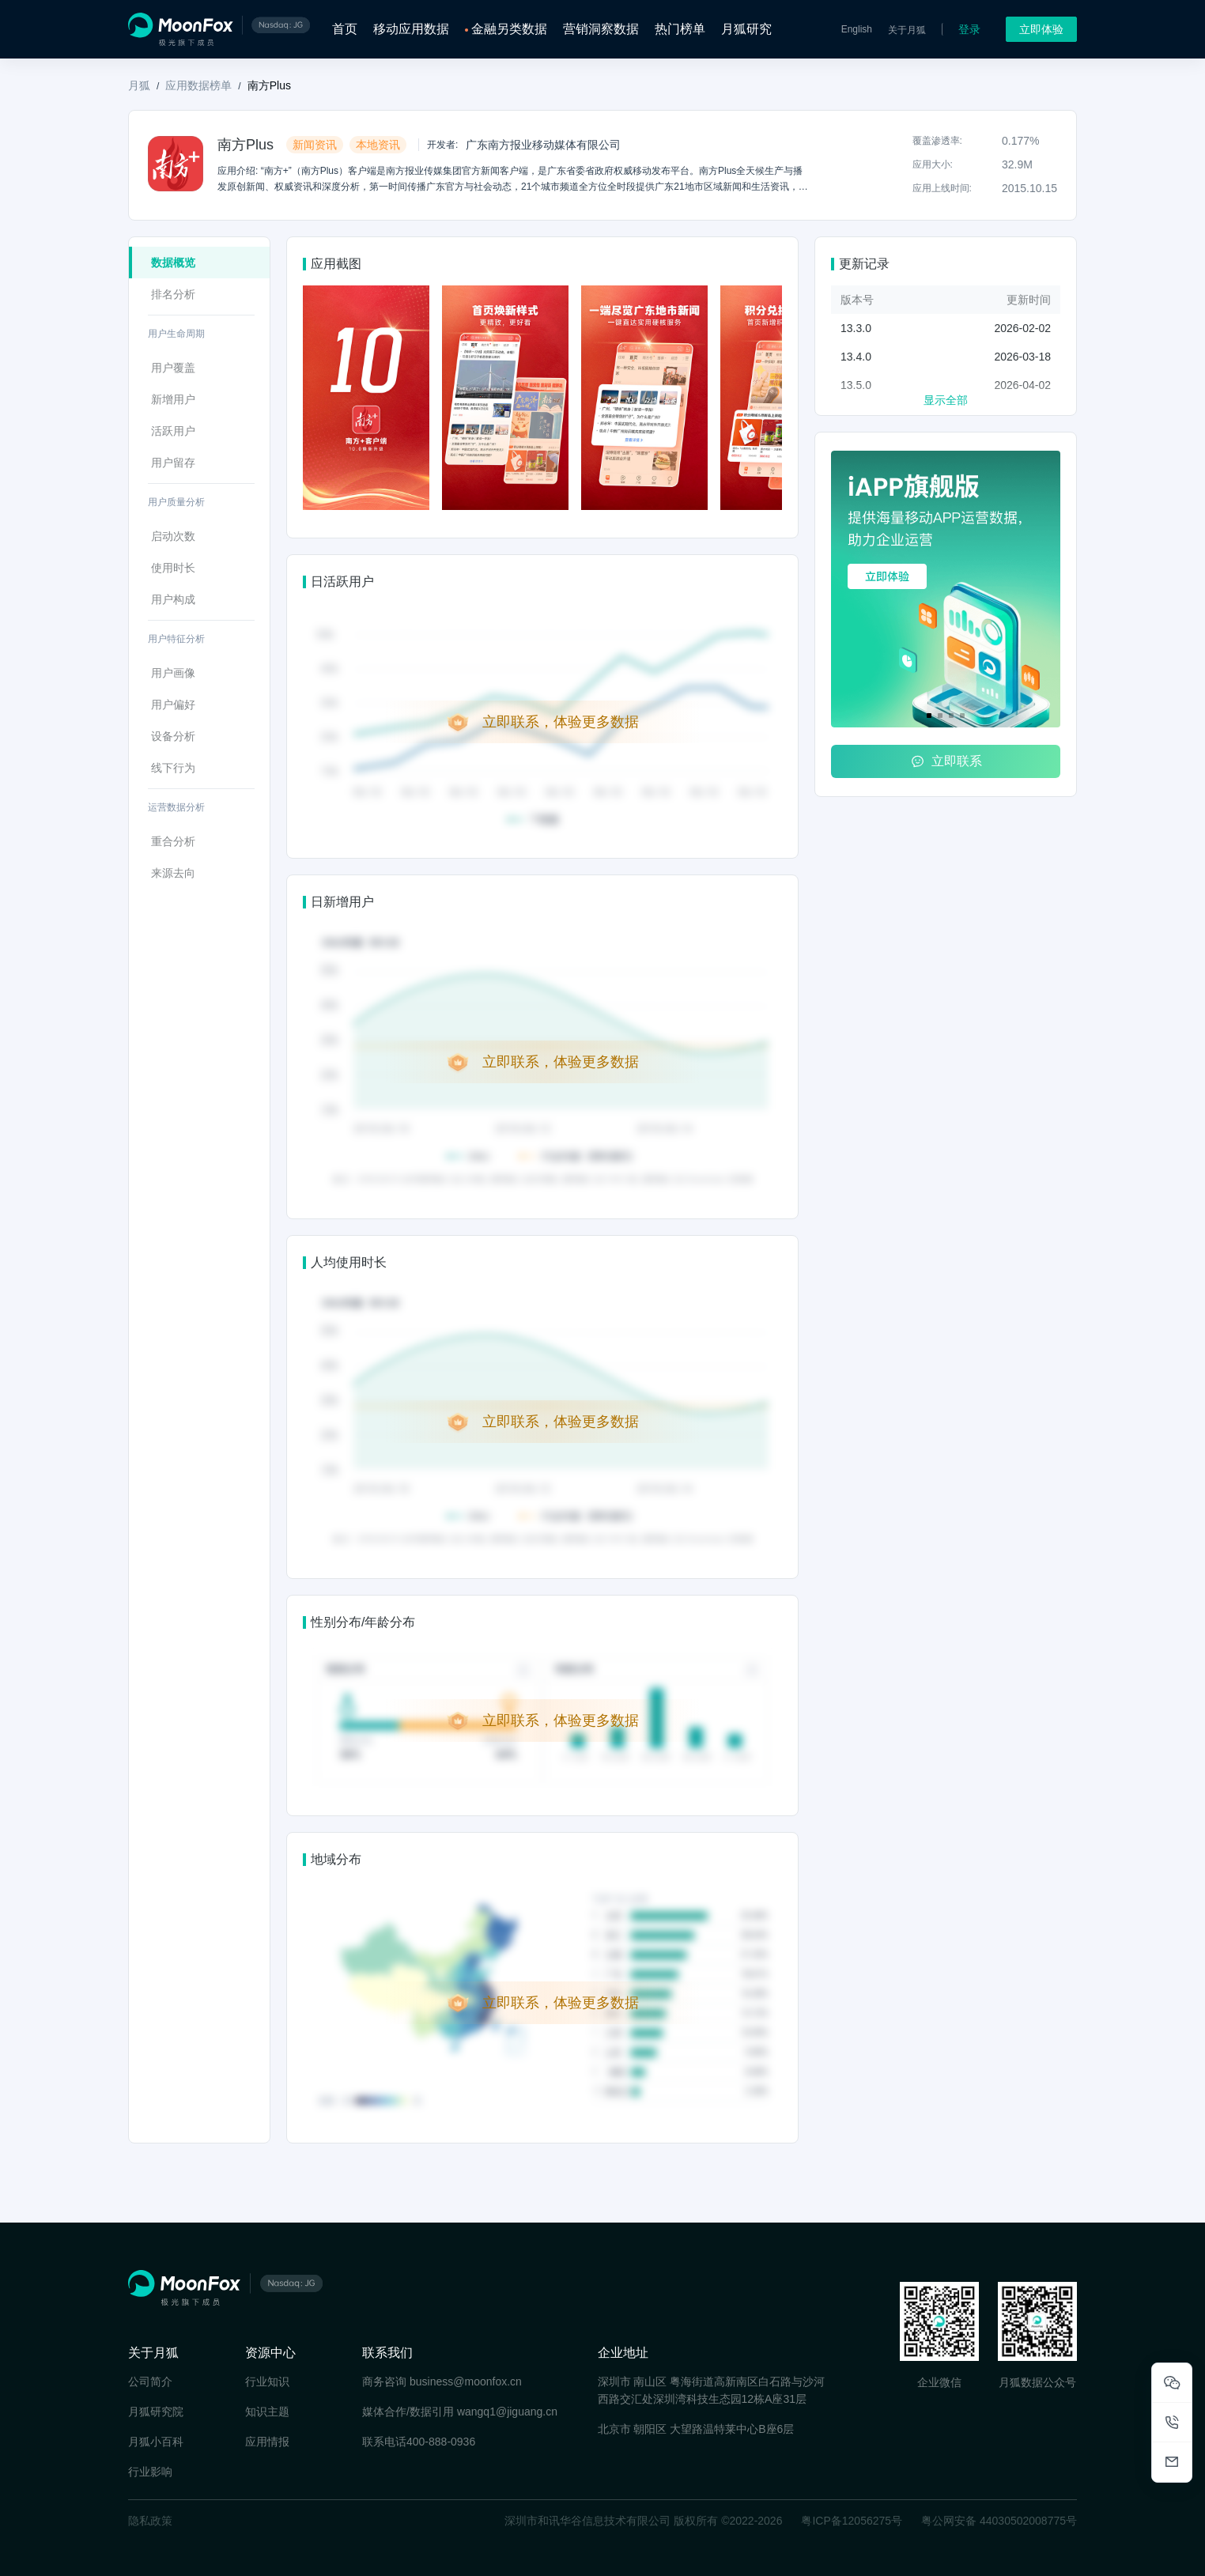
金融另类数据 (509, 29)
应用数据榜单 (198, 85)
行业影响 (150, 2471)
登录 (969, 29)
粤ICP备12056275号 (851, 2520)
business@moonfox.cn (466, 2381)
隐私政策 (150, 2520)
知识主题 (267, 2411)
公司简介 (150, 2381)
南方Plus (269, 85)
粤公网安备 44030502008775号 (999, 2520)
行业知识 (267, 2381)
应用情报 (267, 2441)
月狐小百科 (155, 2441)
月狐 (139, 85)
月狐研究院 (155, 2411)
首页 (344, 29)
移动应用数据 (411, 29)
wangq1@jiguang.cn (507, 2411)
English (856, 29)
